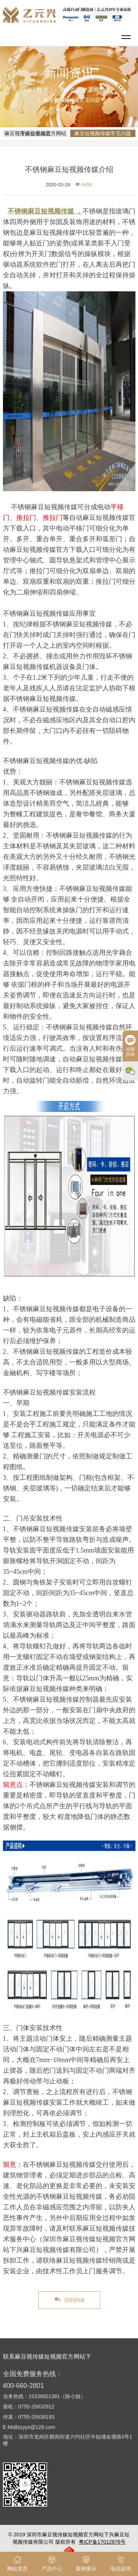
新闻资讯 (99, 90)
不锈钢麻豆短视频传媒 (41, 211)
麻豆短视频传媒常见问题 (71, 100)
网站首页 (70, 90)
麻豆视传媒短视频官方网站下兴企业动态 (35, 133)
